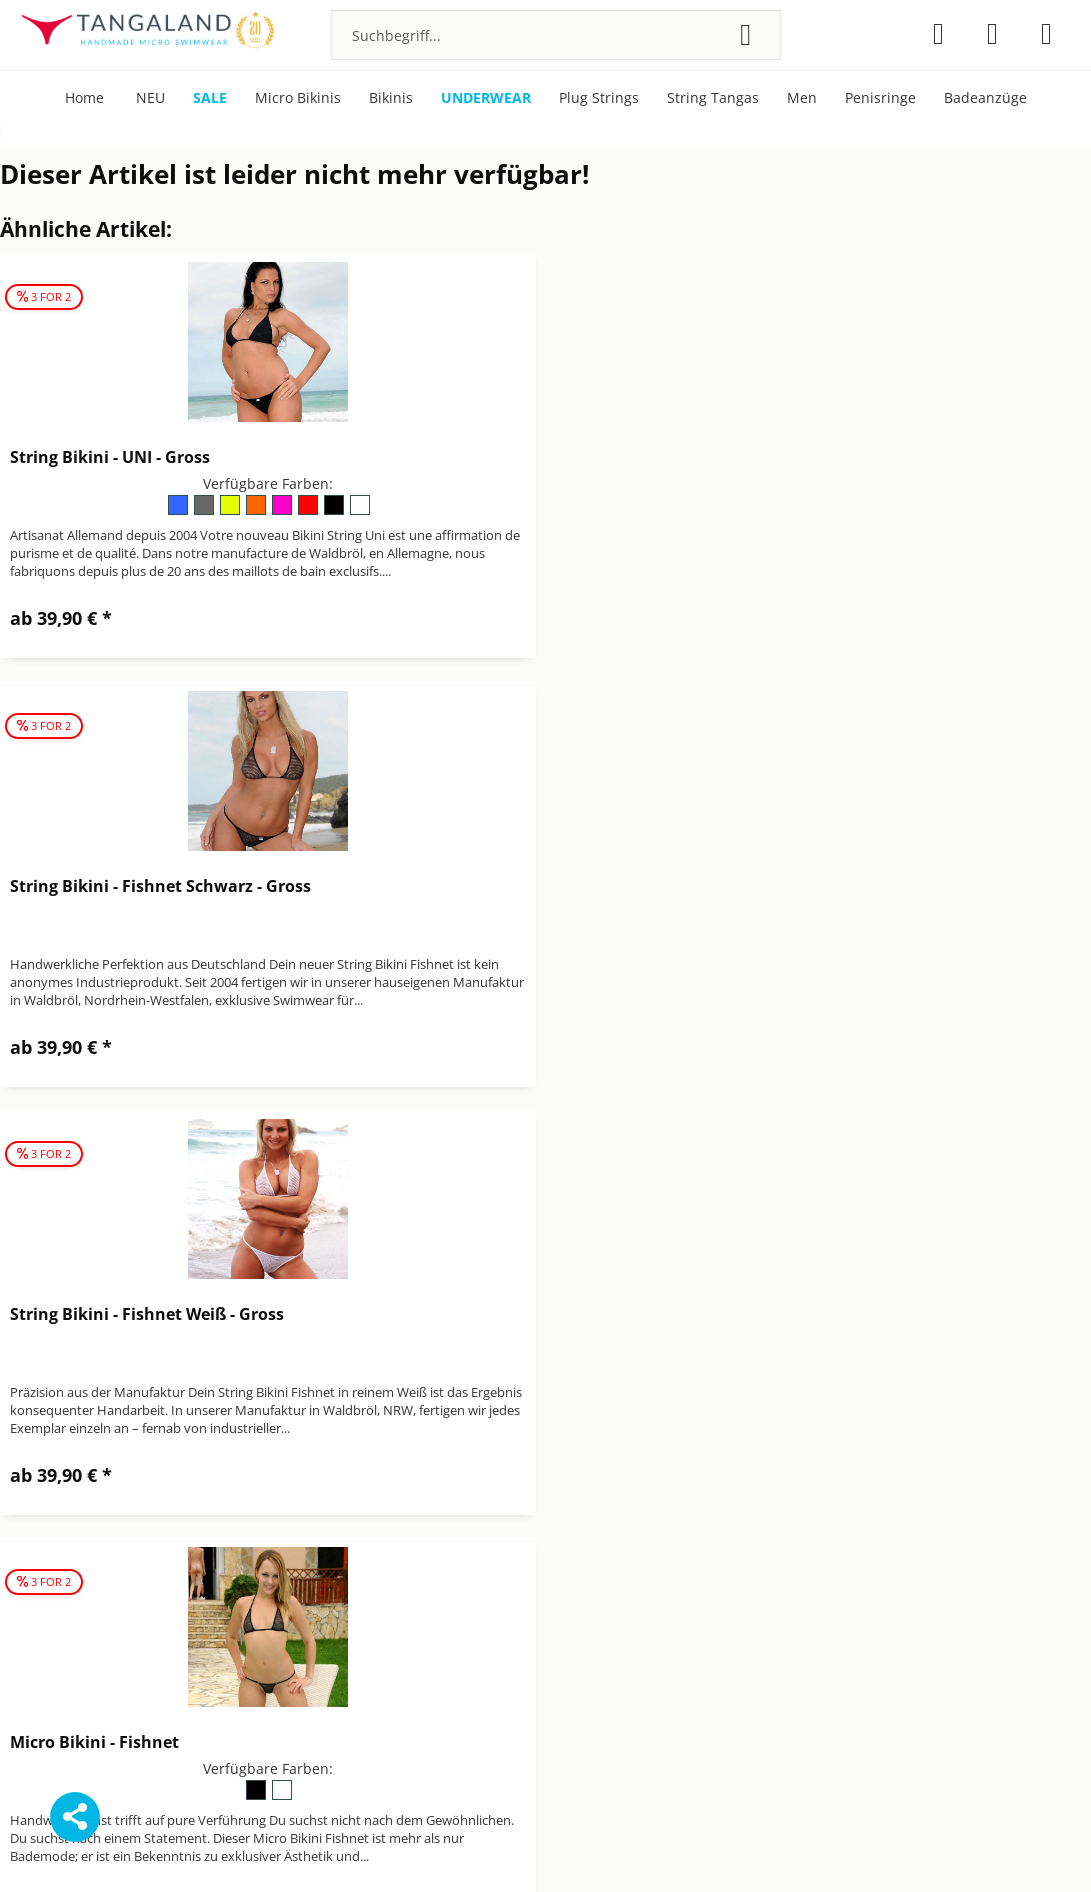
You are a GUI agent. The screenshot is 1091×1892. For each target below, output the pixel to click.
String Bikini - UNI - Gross (110, 457)
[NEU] (150, 98)
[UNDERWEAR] (486, 98)
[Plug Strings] (599, 98)
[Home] (84, 98)
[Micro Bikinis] (298, 98)
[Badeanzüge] (985, 98)
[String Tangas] (713, 98)
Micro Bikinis (851, 1536)
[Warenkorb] (1046, 34)
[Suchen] (745, 35)
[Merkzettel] (938, 34)
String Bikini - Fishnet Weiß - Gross (147, 886)
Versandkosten (661, 1846)
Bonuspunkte (852, 1513)
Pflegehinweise (858, 1560)
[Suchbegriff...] (556, 35)
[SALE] (210, 98)
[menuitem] (556, 35)
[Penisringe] (880, 98)
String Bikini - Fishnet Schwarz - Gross (717, 457)
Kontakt (571, 1584)
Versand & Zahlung (610, 1631)
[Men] (802, 98)
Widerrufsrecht (597, 1655)
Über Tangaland (862, 1584)
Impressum (584, 1560)
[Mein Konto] (992, 34)
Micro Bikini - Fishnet (651, 886)
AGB (560, 1513)
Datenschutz (588, 1536)
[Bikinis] (391, 98)
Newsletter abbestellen (624, 1608)
